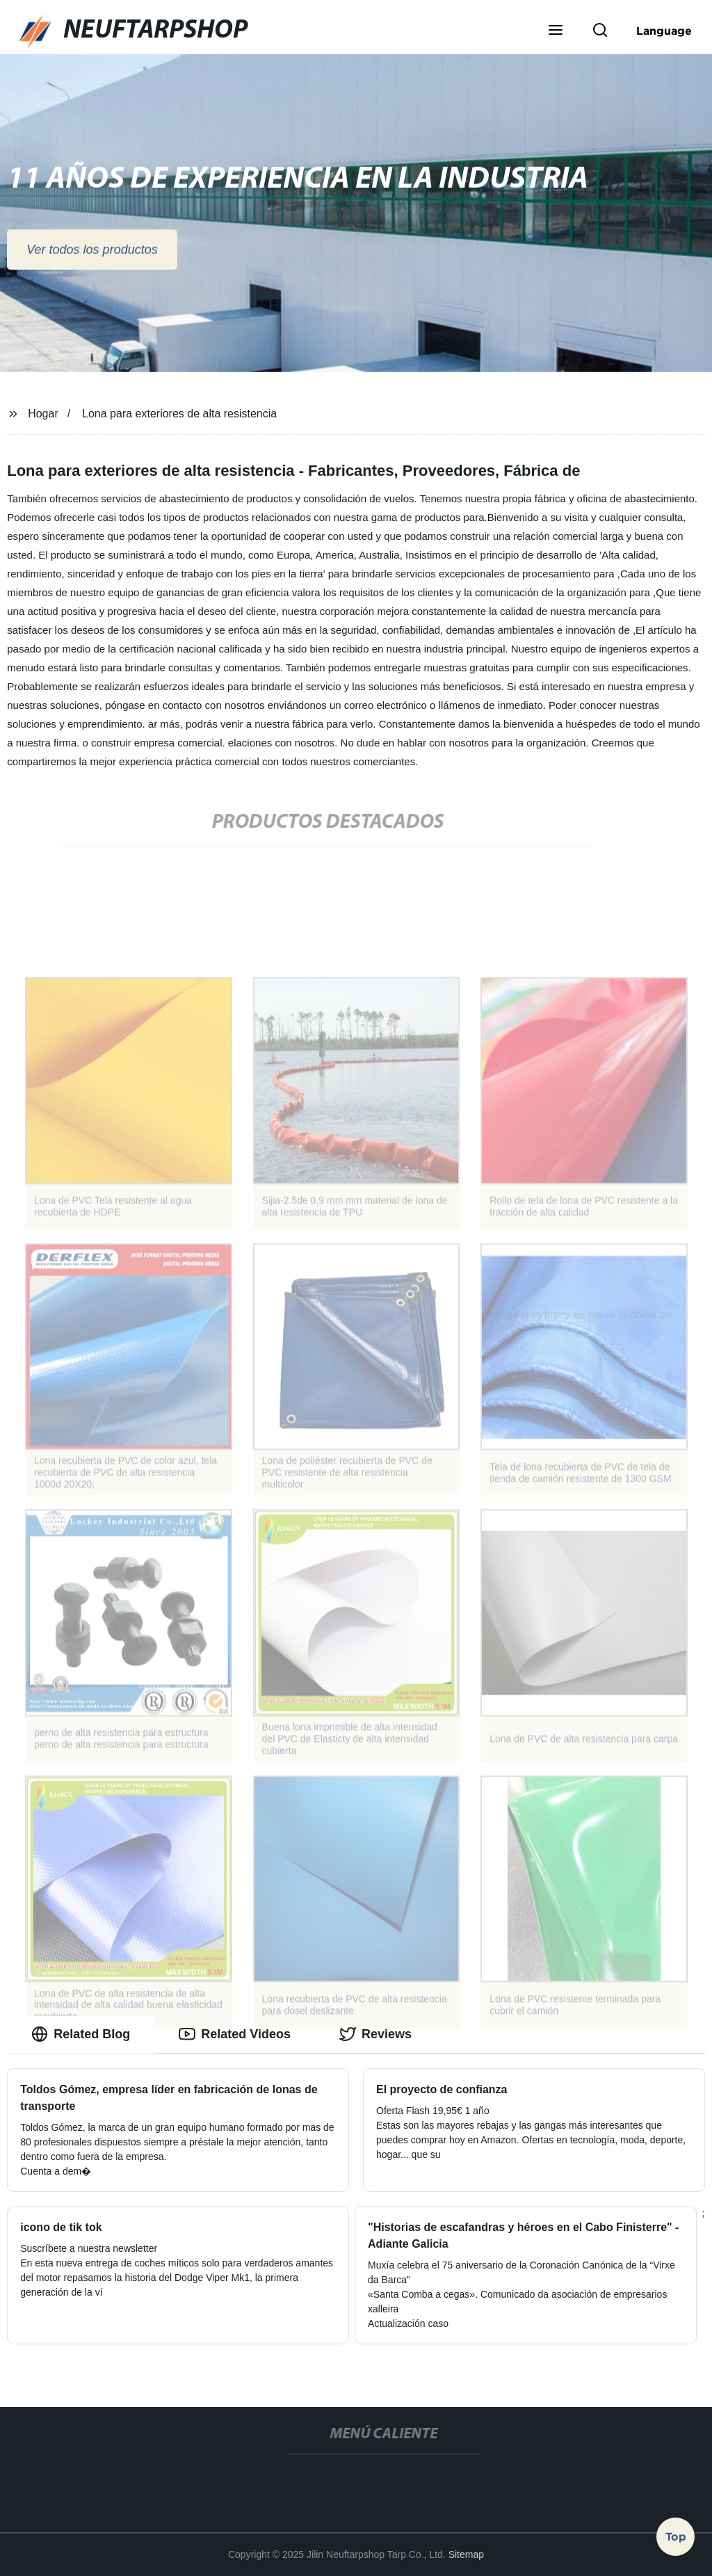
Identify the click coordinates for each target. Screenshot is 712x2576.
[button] (555, 31)
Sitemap (466, 2554)
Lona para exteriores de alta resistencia (179, 413)
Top (675, 2534)
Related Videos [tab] (235, 2034)
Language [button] (664, 30)
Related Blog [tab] (80, 2034)
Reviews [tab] (375, 2034)
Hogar (43, 413)
